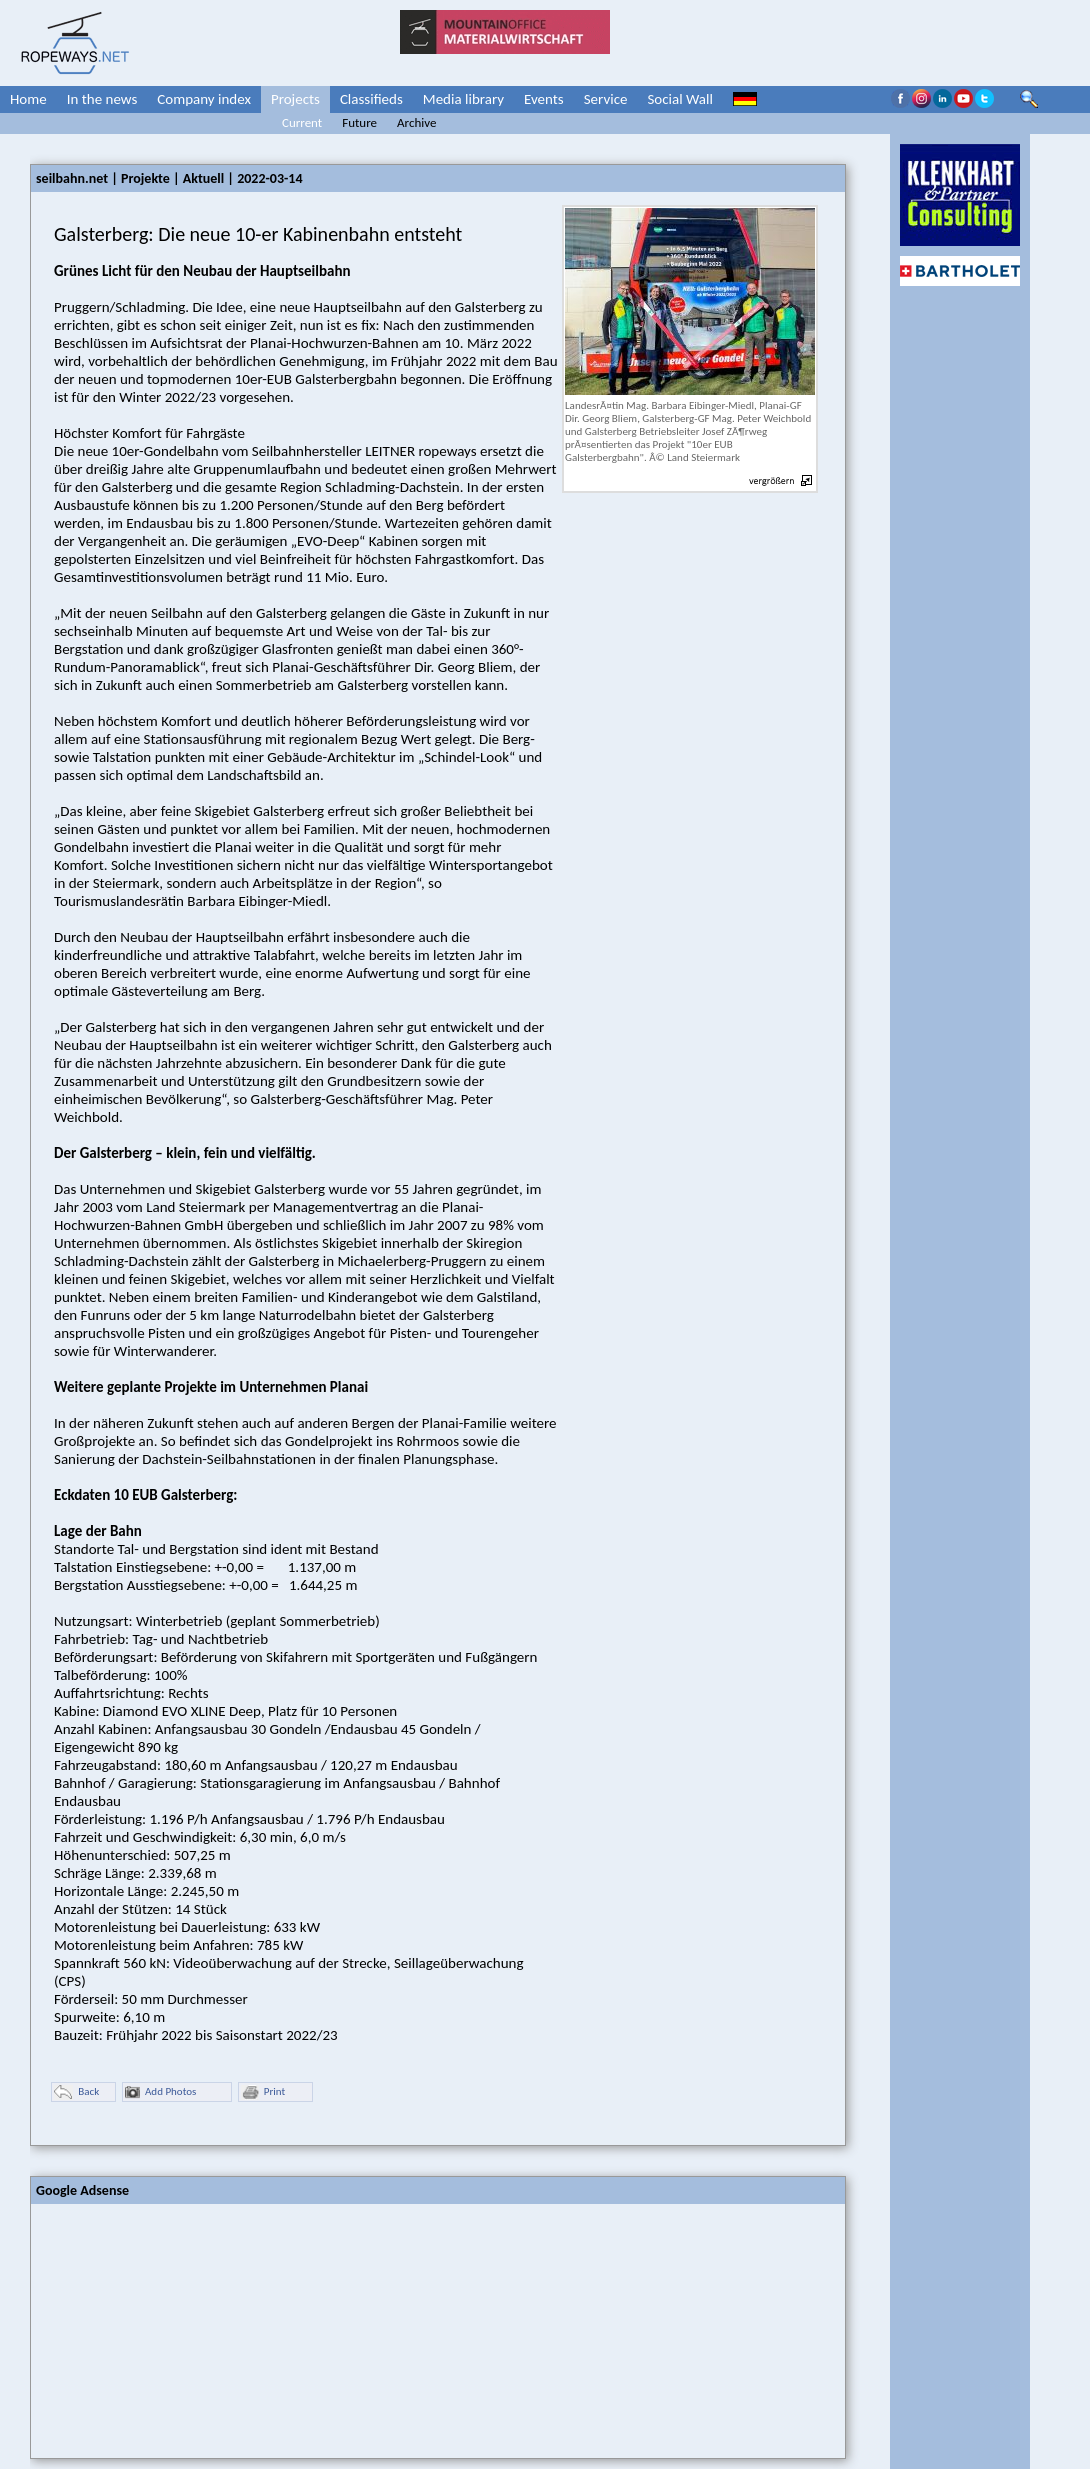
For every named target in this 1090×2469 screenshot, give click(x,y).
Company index (204, 99)
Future (359, 122)
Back (76, 2092)
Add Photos (160, 2092)
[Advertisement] (181, 2329)
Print (263, 2092)
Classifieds (371, 99)
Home (28, 99)
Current (302, 122)
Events (544, 99)
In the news (102, 99)
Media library (463, 99)
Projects (295, 99)
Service (606, 99)
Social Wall (680, 99)
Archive (416, 122)
